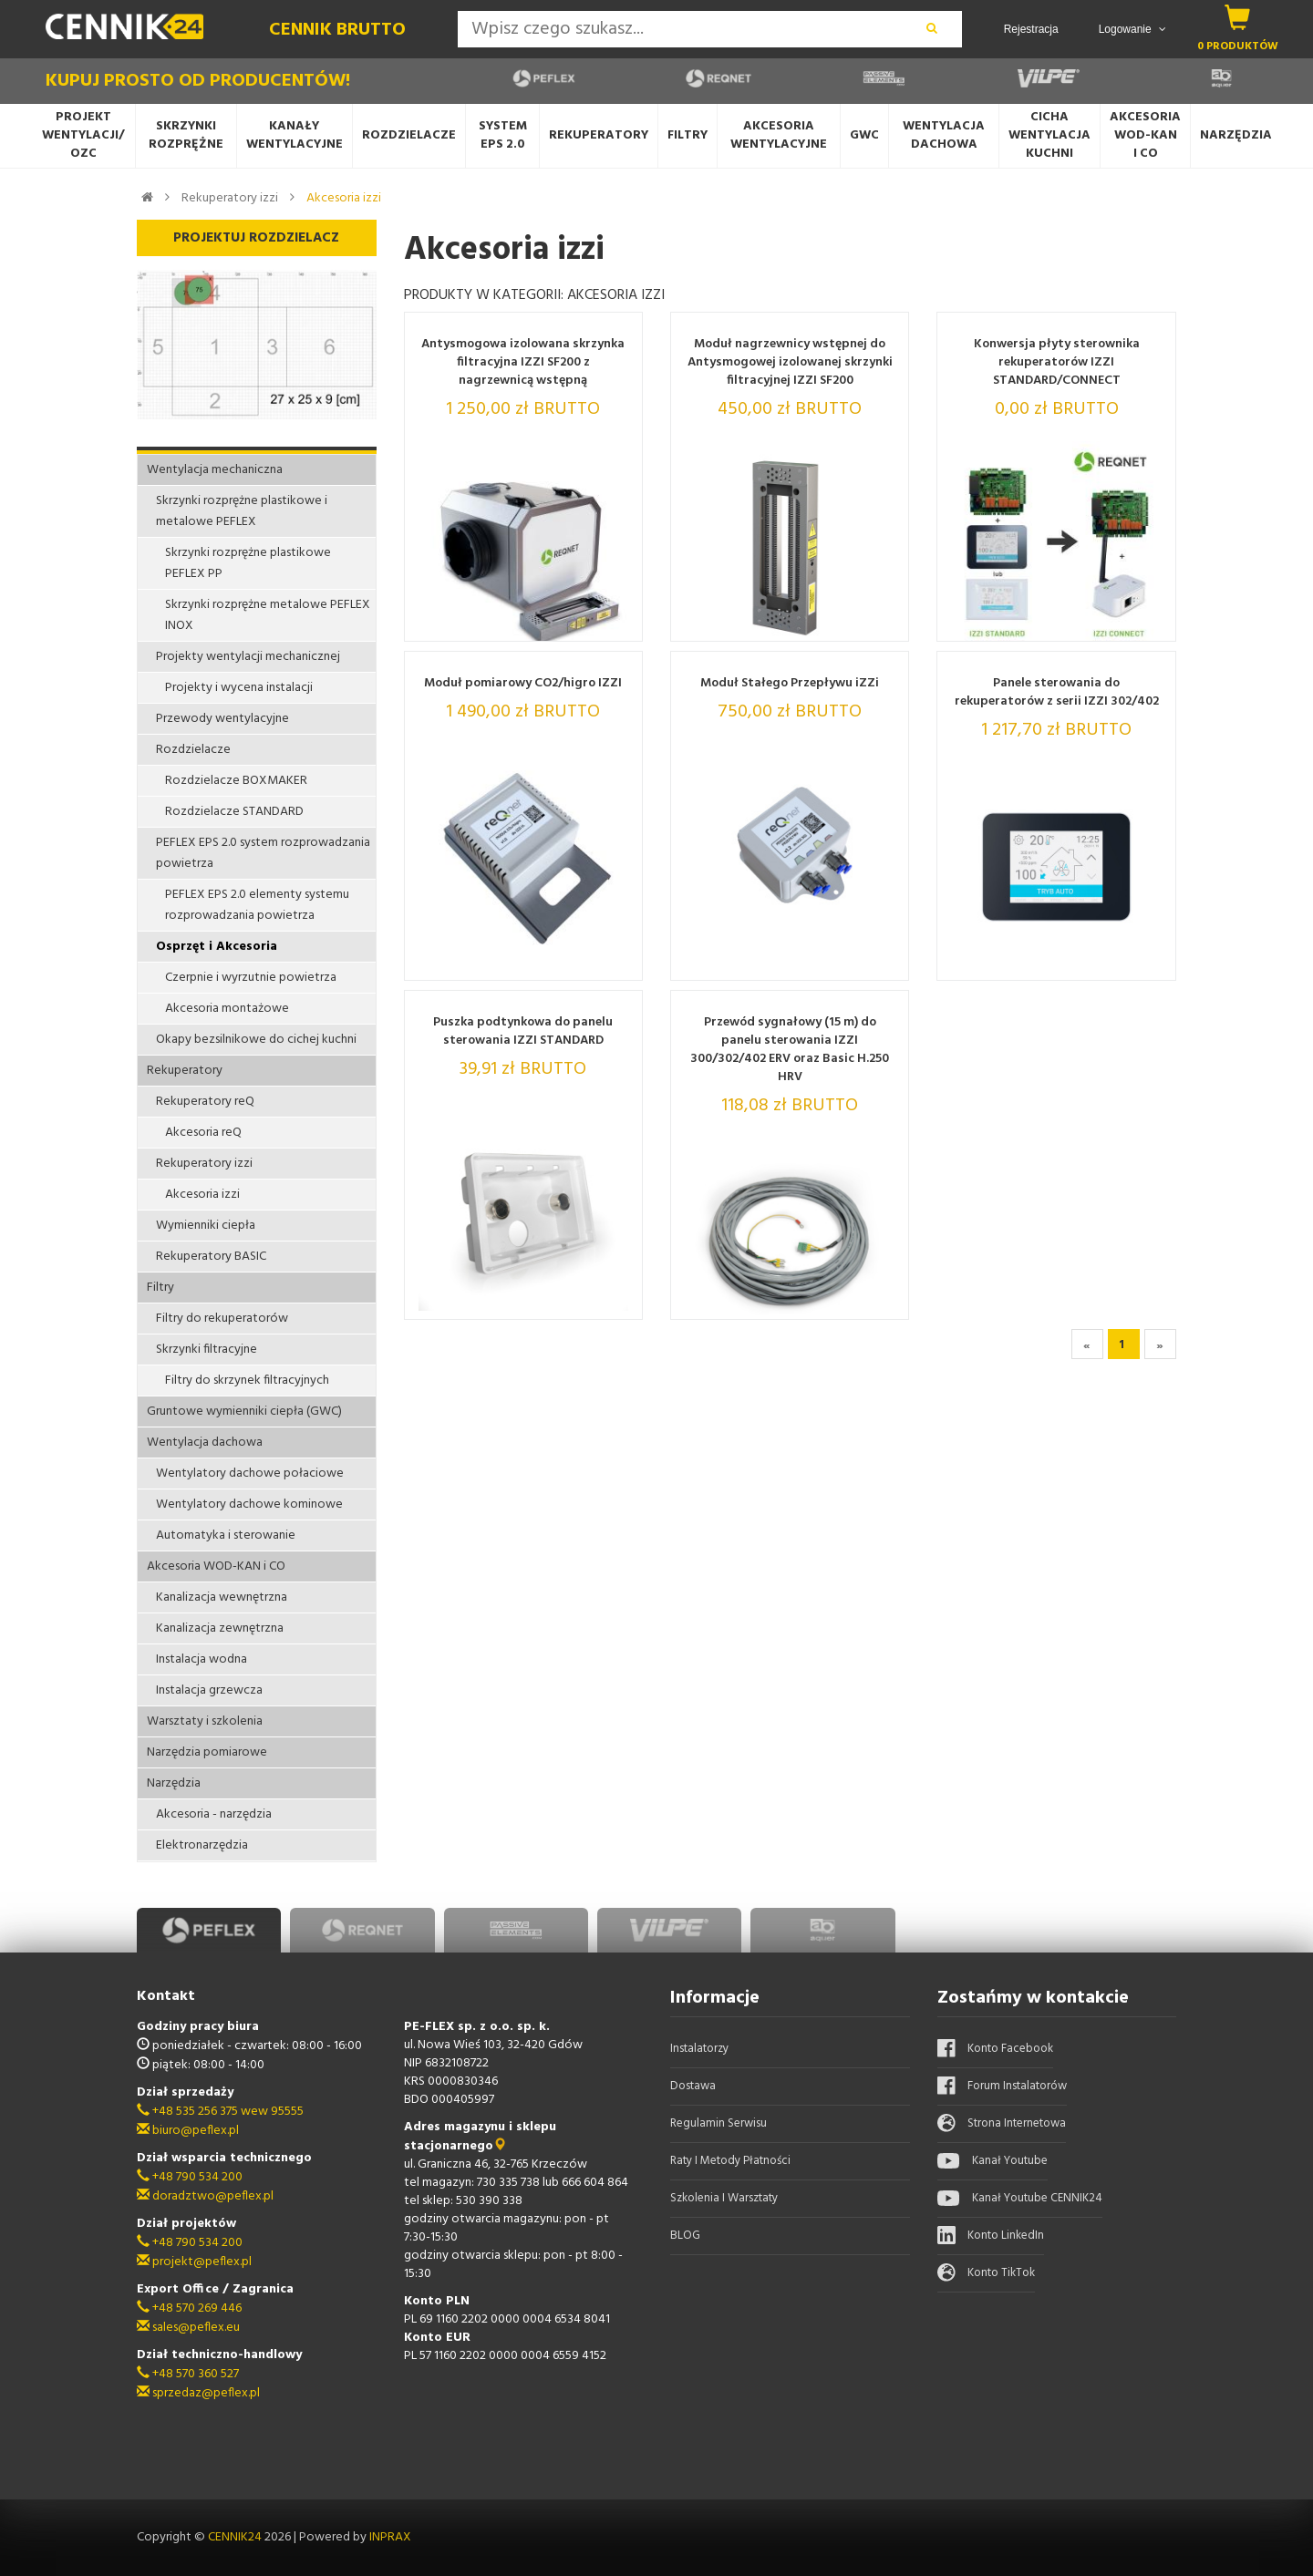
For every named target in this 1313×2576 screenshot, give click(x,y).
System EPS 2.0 (503, 135)
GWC (864, 135)
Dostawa (693, 2086)
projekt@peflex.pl (194, 2261)
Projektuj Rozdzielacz (256, 238)
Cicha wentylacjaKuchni (1049, 135)
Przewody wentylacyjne (222, 718)
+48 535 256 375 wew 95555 (220, 2111)
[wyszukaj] (932, 29)
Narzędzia (1236, 135)
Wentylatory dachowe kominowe (249, 1504)
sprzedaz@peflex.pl (198, 2393)
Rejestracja (1031, 29)
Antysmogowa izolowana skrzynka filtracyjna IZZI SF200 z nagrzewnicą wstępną (523, 362)
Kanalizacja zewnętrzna (220, 1628)
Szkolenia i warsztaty (724, 2198)
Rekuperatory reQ (205, 1101)
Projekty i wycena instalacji (239, 687)
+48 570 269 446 (189, 2308)
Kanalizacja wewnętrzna (221, 1597)
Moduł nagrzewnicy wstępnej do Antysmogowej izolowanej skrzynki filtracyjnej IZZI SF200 (790, 362)
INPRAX (390, 2537)
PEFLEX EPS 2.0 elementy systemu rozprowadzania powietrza (257, 905)
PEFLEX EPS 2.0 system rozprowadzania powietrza (263, 853)
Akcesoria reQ (203, 1132)
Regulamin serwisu (718, 2123)
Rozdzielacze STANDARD (234, 811)
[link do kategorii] (167, 197)
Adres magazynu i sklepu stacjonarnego (480, 2137)
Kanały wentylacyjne (294, 135)
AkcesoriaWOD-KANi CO (1145, 135)
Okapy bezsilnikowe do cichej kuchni (256, 1039)
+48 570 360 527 (188, 2374)
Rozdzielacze (409, 135)
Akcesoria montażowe (227, 1008)
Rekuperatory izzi (229, 198)
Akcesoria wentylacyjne (778, 135)
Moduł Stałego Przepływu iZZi (789, 684)
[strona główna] (147, 197)
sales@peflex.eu (188, 2327)
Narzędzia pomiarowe (207, 1752)
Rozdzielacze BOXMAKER (236, 780)
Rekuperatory (598, 135)
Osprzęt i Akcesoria (216, 946)
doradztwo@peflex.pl (205, 2196)
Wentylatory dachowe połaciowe (250, 1473)
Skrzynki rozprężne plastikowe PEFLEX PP (248, 563)
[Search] (680, 29)
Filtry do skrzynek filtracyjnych (247, 1380)
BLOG (685, 2235)
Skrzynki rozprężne (186, 135)
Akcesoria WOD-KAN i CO (216, 1566)
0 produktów (1237, 46)
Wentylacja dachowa (944, 135)
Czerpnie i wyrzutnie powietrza (250, 977)
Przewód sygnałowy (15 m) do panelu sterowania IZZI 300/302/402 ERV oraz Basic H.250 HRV (789, 1050)
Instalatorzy (699, 2048)
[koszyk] (1237, 17)
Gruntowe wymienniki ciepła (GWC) (244, 1411)
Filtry (687, 135)
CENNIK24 (236, 2537)
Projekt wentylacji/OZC (83, 135)
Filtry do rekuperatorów (222, 1318)
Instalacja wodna (201, 1659)
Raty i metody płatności (730, 2160)
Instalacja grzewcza (209, 1690)
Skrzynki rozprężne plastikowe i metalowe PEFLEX (241, 511)
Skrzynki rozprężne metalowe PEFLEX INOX (267, 615)
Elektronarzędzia (202, 1845)
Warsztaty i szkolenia (205, 1721)
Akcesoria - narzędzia (214, 1814)
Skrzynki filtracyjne (206, 1349)
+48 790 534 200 (190, 2177)
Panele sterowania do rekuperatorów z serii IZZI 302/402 (1057, 693)
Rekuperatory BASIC (211, 1256)
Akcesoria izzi (343, 198)
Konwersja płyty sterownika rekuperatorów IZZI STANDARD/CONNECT (1057, 362)
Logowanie (1132, 29)
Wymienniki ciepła (205, 1225)
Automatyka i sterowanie (225, 1535)
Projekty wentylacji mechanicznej (248, 656)
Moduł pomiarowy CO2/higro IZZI (523, 684)
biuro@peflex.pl (188, 2130)
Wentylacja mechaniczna (215, 469)
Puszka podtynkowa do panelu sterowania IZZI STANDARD (523, 1032)
